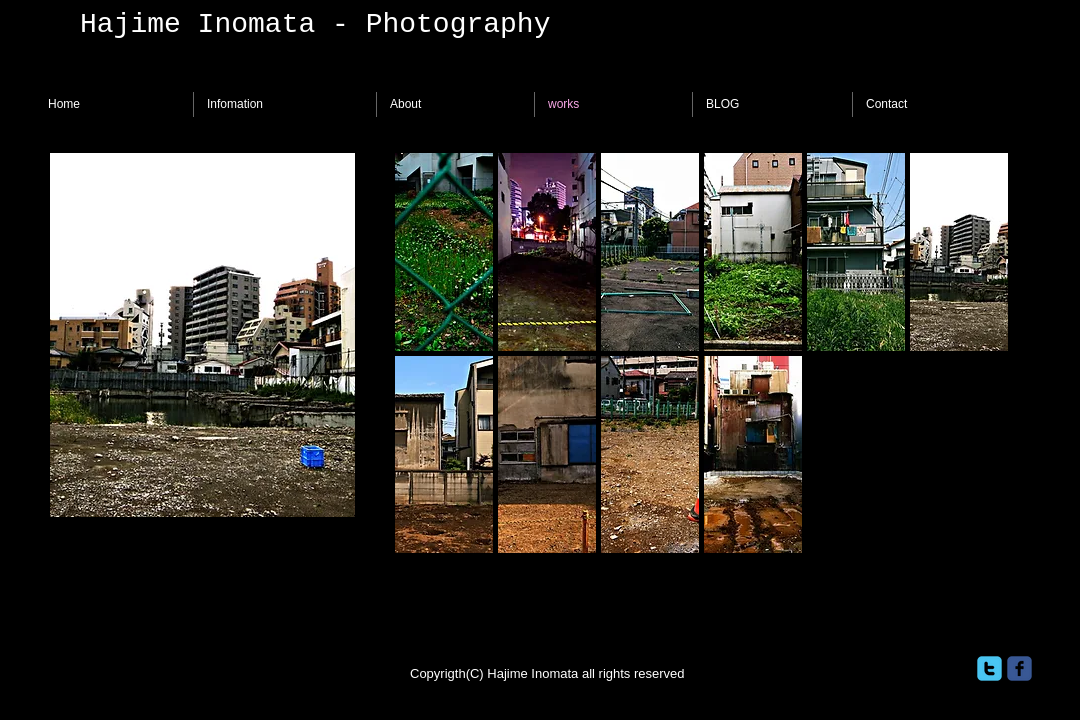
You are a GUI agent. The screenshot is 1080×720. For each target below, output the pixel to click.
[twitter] (989, 668)
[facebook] (1019, 668)
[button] (444, 252)
